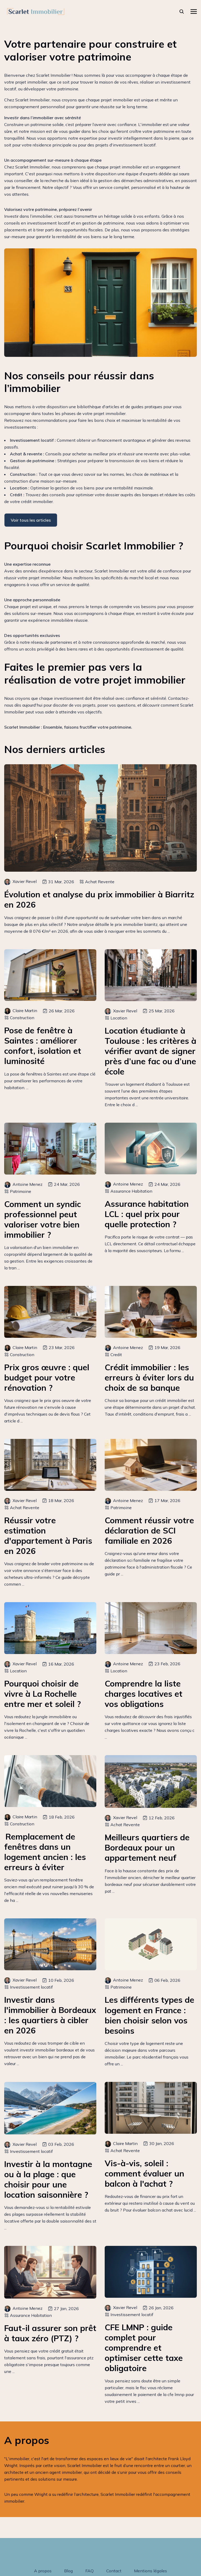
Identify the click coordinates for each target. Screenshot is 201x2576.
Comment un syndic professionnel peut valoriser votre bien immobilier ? (42, 1219)
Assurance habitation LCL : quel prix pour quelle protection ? (147, 1214)
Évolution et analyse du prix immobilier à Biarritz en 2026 (99, 899)
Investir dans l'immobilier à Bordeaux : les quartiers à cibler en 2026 (50, 2015)
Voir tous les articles (31, 520)
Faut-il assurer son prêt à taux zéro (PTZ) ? (50, 2333)
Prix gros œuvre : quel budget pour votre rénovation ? (46, 1377)
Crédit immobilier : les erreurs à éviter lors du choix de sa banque (149, 1377)
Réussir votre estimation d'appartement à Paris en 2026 (48, 1535)
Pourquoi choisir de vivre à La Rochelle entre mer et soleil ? (42, 1693)
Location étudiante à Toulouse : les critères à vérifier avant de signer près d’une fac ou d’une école (150, 1051)
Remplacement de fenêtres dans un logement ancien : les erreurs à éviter (45, 1851)
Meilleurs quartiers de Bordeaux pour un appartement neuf (147, 1847)
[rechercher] (181, 11)
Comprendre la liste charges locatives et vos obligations (143, 1693)
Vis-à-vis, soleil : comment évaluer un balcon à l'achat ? (144, 2173)
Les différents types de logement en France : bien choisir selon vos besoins (149, 2015)
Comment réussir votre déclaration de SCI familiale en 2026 (149, 1530)
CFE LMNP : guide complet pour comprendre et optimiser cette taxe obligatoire (144, 2347)
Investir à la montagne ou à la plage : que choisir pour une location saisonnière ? (48, 2179)
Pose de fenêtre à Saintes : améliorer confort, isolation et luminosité (42, 1045)
